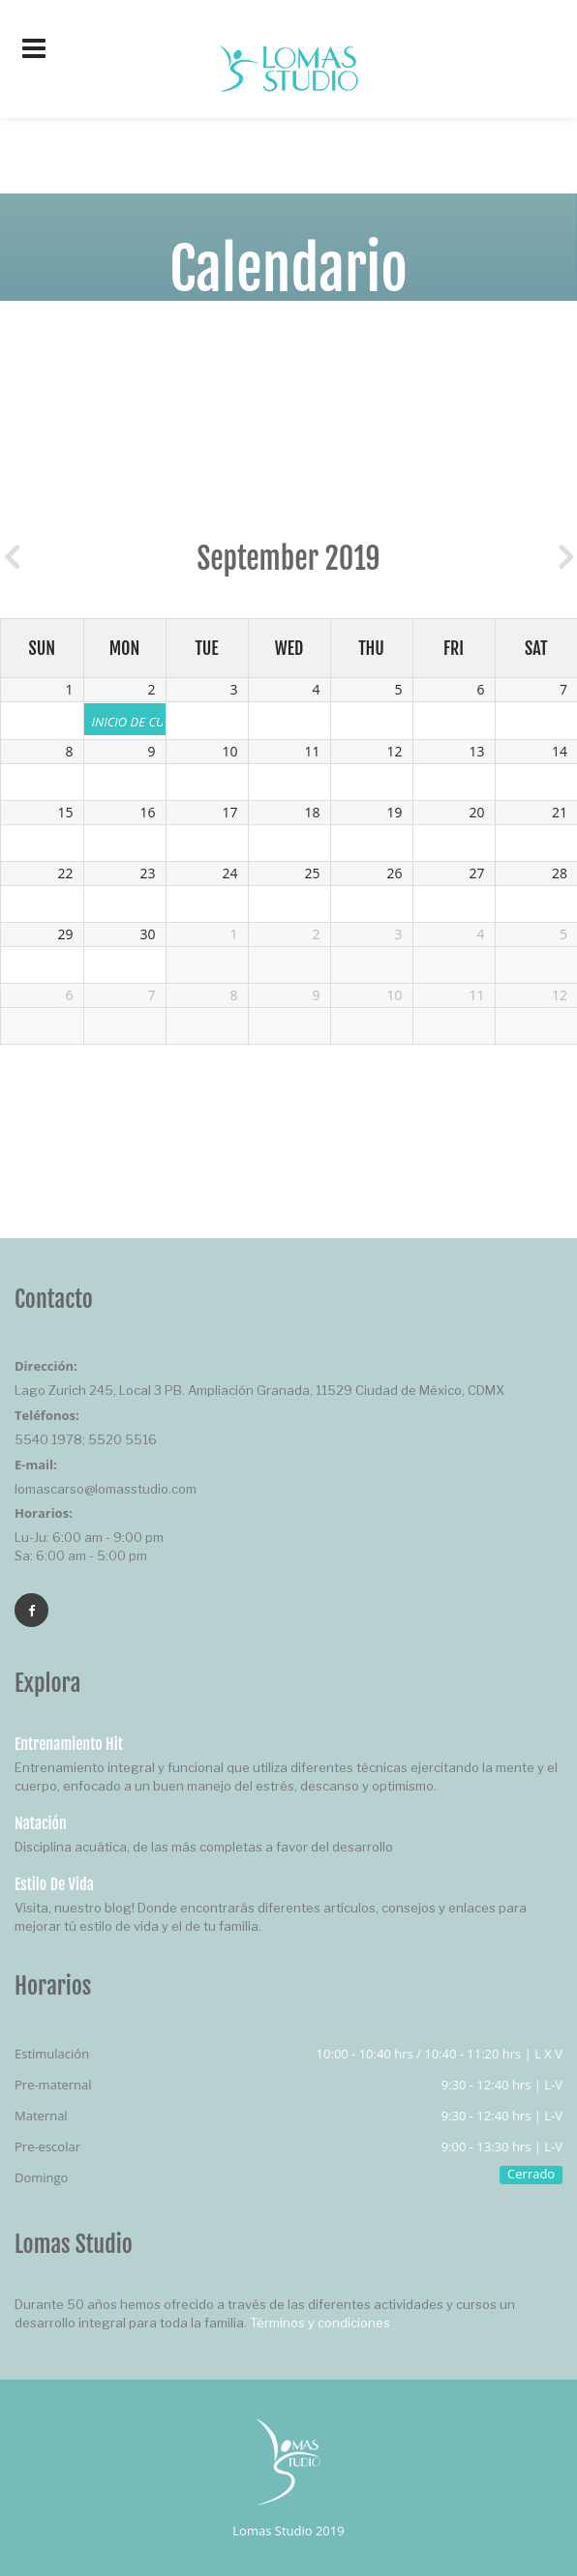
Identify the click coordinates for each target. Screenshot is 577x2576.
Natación (41, 1823)
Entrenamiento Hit (69, 1744)
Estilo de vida (54, 1884)
